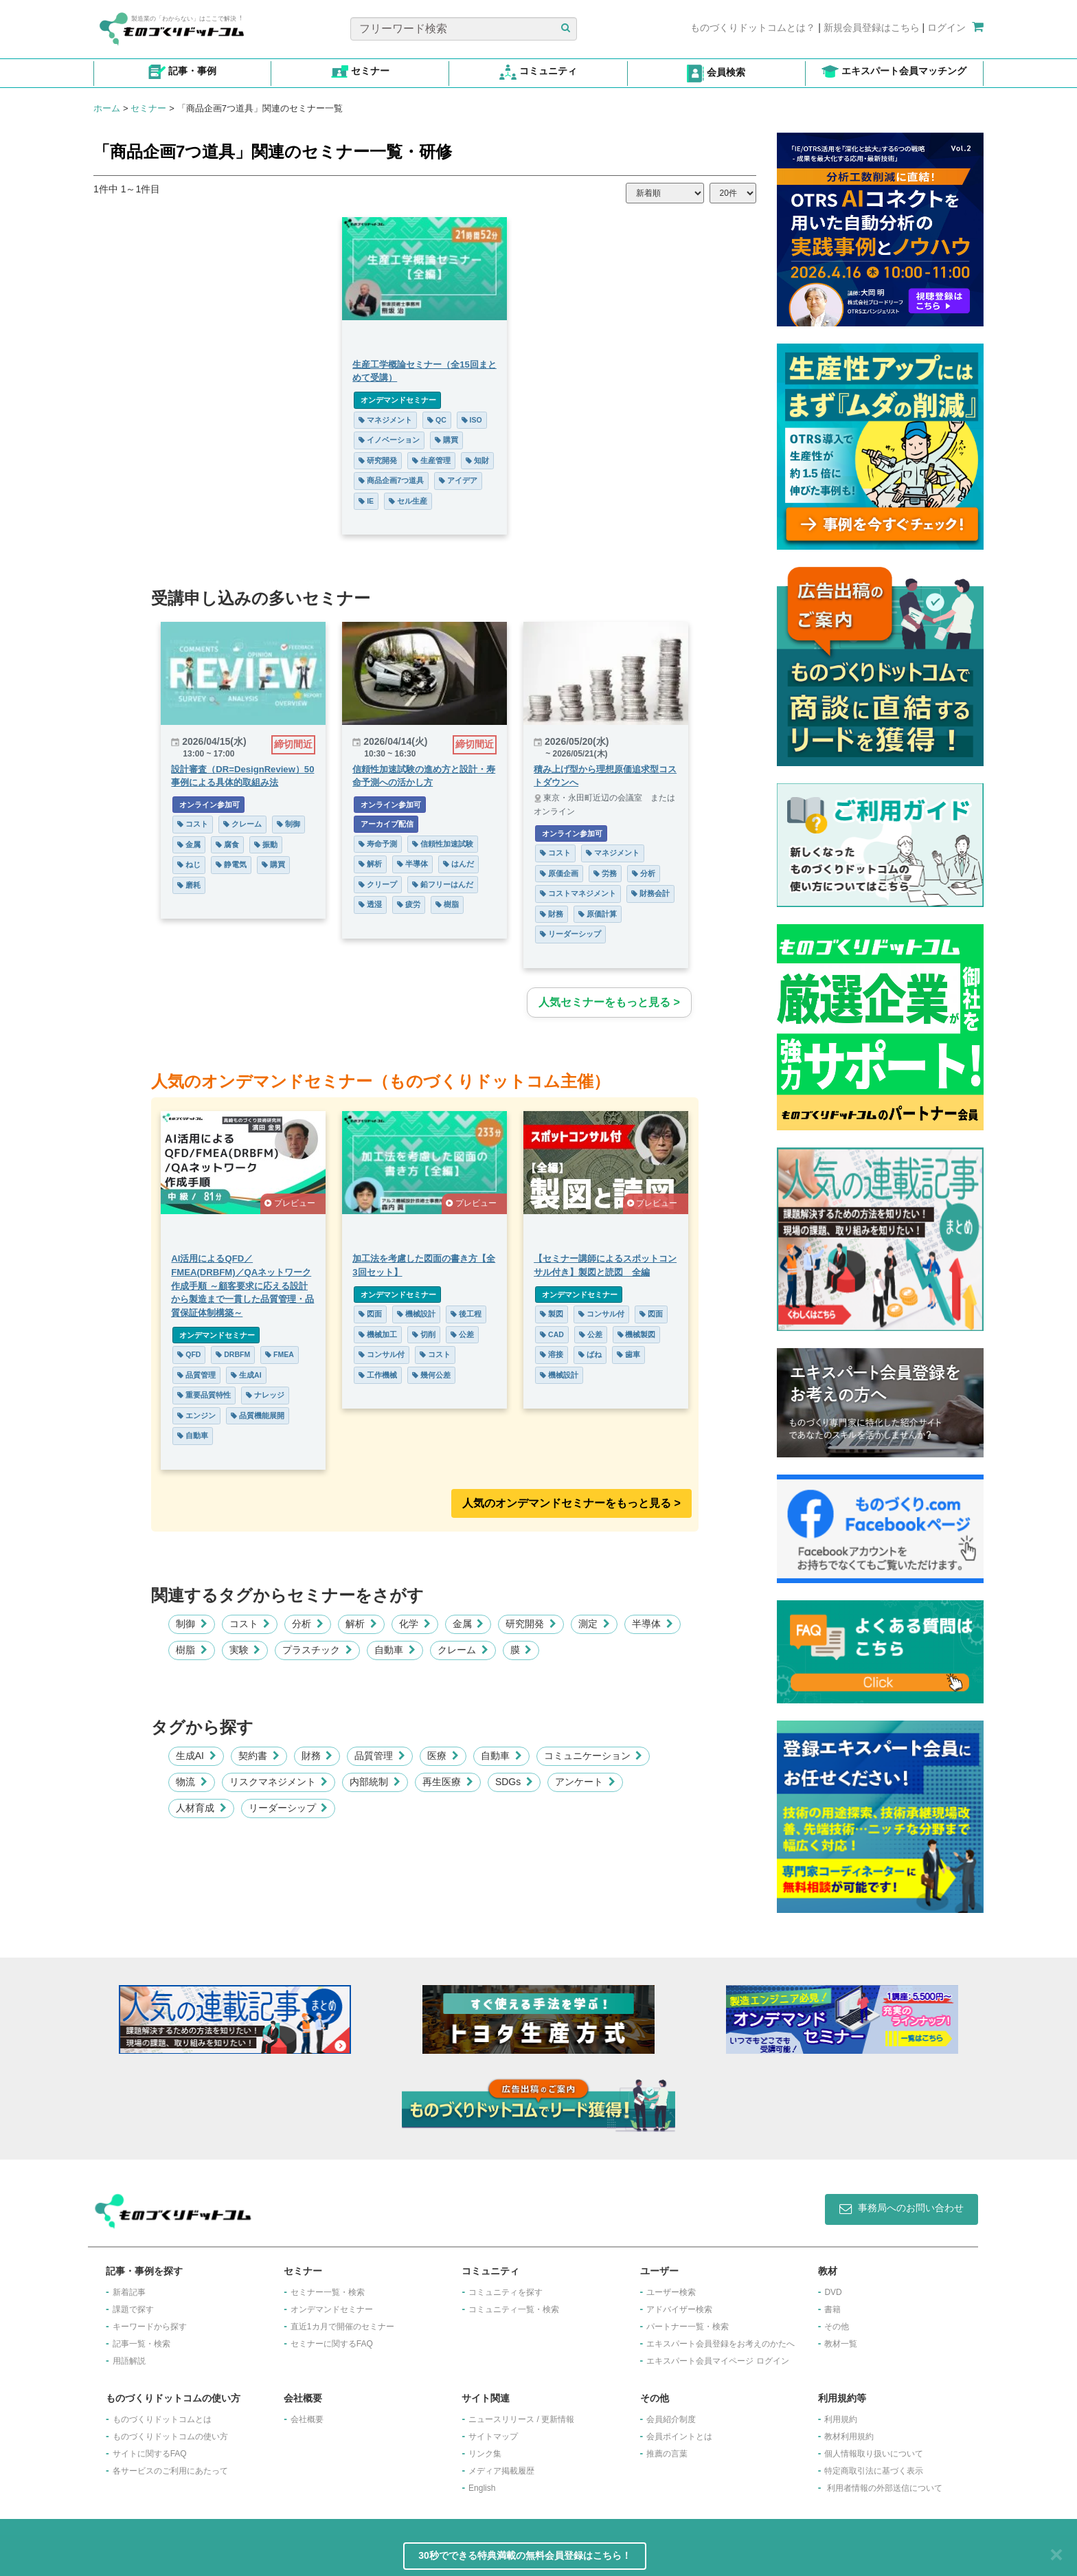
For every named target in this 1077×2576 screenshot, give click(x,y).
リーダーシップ (570, 934)
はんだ (458, 864)
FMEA (279, 1354)
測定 (594, 1623)
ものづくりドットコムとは (162, 2419)
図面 (370, 1314)
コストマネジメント (578, 893)
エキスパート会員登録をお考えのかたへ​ (720, 2344)
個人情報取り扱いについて (873, 2454)
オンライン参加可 (208, 804)
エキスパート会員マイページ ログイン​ (717, 2361)
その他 (836, 2326)
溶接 (551, 1354)
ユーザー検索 (671, 2292)
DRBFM (233, 1354)
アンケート (585, 1781)
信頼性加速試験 (442, 844)
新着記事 (129, 2292)
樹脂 (447, 904)
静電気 (231, 864)
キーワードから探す (150, 2326)
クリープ (378, 884)
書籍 (832, 2309)
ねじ (189, 864)
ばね (590, 1354)
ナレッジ (265, 1395)
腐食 (227, 844)
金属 (189, 844)
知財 (477, 460)
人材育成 (201, 1807)
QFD (189, 1354)
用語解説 (129, 2361)
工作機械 (378, 1375)
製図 (551, 1314)
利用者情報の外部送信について (884, 2488)
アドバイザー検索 (679, 2309)
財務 (551, 914)
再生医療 (447, 1781)
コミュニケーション (593, 1755)
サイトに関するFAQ (150, 2454)
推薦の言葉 (667, 2454)
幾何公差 (431, 1375)
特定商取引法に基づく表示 (873, 2471)
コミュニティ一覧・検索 (513, 2309)
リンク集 (484, 2454)
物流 (191, 1781)
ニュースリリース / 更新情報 (521, 2419)
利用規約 (840, 2419)
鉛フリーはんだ (442, 884)
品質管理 (196, 1375)
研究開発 (378, 460)
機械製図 (636, 1334)
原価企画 (559, 873)
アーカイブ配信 (386, 824)
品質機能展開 (257, 1415)
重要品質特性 (204, 1395)
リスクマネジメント (278, 1781)
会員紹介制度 (671, 2419)
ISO (472, 420)
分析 (643, 873)
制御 (288, 824)
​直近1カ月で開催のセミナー (342, 2326)
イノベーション (389, 440)
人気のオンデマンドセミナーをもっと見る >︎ (571, 1503)
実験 (245, 1649)
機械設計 (416, 1314)
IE (366, 501)
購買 (446, 440)
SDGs (514, 1781)
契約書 (259, 1755)
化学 (415, 1623)
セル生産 (408, 501)
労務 (605, 873)
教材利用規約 (849, 2436)
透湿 (370, 904)
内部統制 (375, 1781)
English (481, 2488)
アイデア (458, 480)
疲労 (408, 904)
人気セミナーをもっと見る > (609, 1002)
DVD (832, 2292)
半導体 (412, 864)
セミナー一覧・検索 (328, 2292)
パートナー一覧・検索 (687, 2326)
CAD (552, 1334)
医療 (443, 1755)
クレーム (242, 824)
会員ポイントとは (679, 2436)
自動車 (192, 1435)
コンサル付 (382, 1354)
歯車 (628, 1354)
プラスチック (317, 1649)
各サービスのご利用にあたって (170, 2471)
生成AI (246, 1375)
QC (436, 420)
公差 (462, 1334)
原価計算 (597, 914)
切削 (423, 1334)
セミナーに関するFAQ (332, 2344)
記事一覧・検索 (141, 2344)
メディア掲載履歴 (501, 2471)
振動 (265, 844)
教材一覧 (840, 2344)
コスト (192, 824)
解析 (370, 864)
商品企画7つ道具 (391, 480)
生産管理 (431, 460)
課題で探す (133, 2309)
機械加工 (378, 1334)
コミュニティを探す (505, 2292)
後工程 (466, 1314)
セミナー (148, 108)
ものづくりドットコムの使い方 (170, 2436)
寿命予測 (378, 844)
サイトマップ (493, 2436)
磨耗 (189, 885)
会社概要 (307, 2419)
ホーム (106, 108)
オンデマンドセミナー (397, 400)
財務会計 (650, 893)
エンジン (196, 1415)
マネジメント (385, 420)
